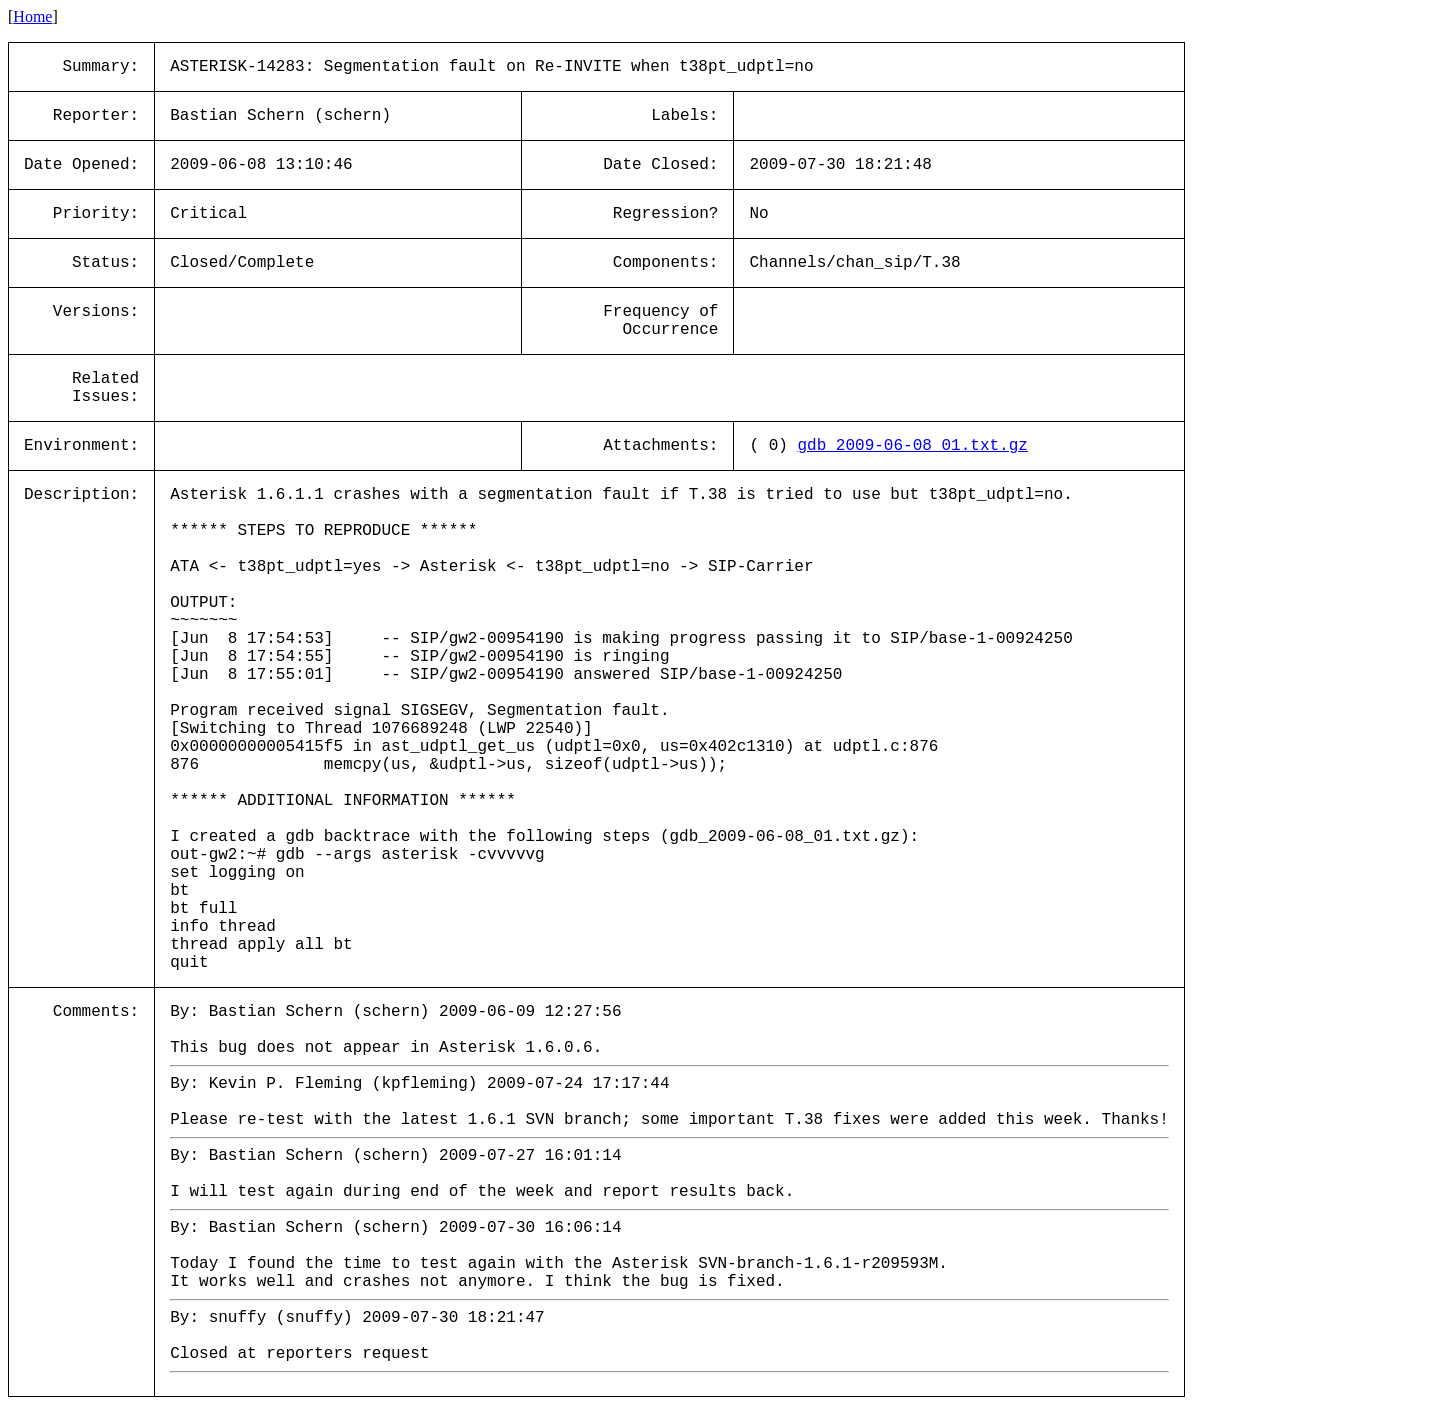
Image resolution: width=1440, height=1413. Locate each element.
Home (32, 16)
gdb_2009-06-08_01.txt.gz (912, 446)
